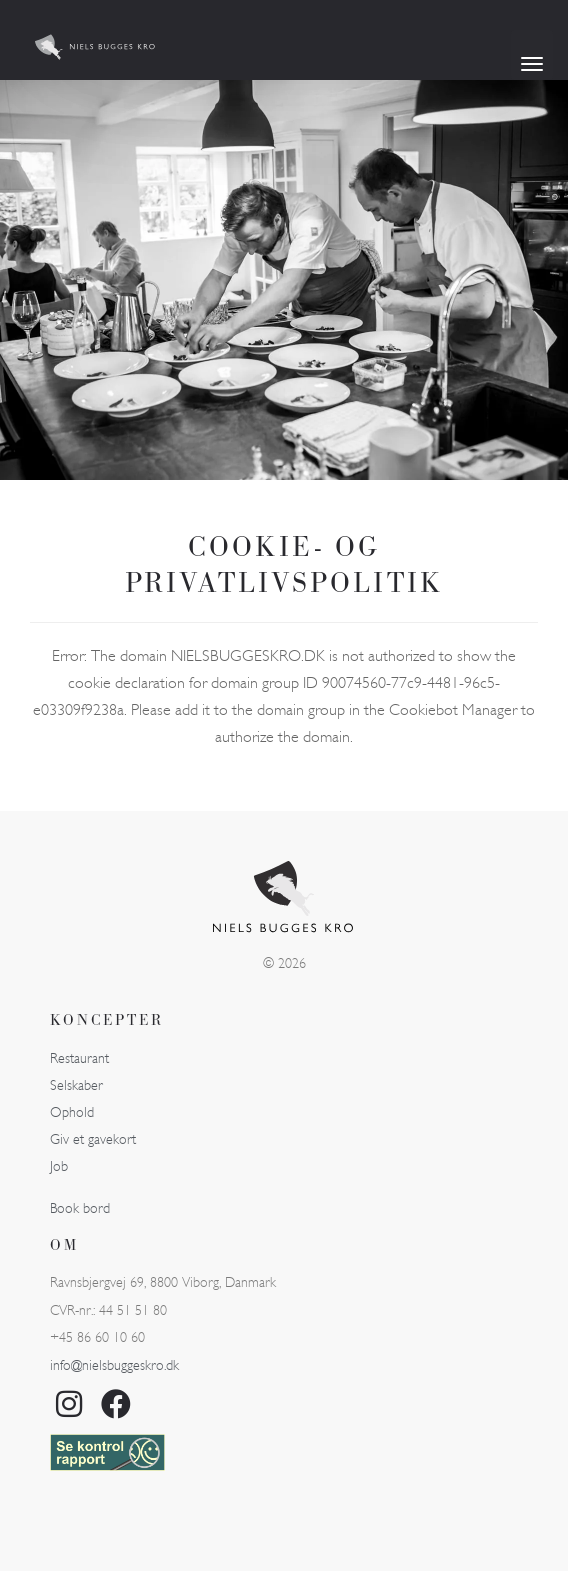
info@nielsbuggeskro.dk (114, 1365)
